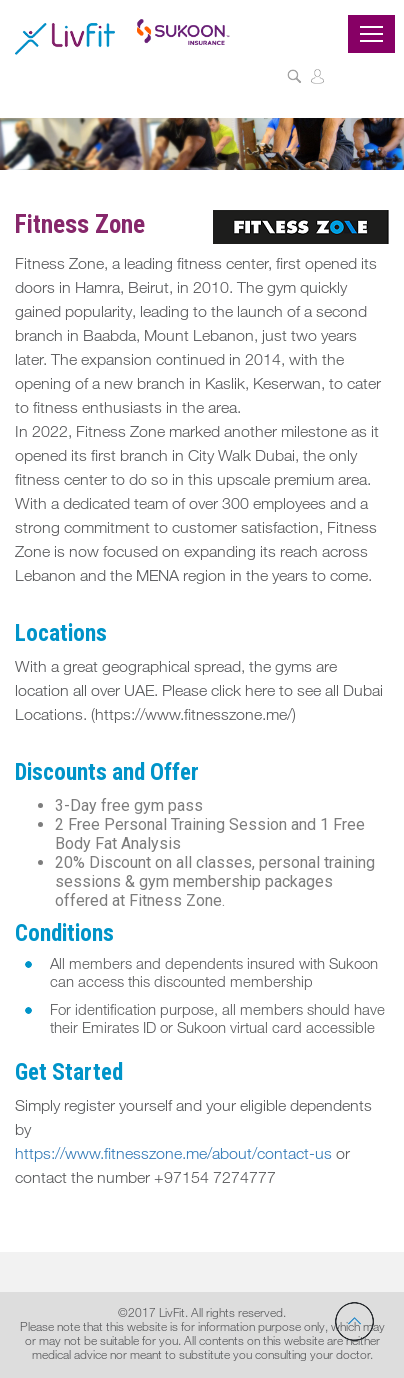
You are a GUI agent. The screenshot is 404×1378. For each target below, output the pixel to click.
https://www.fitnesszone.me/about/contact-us (173, 1156)
